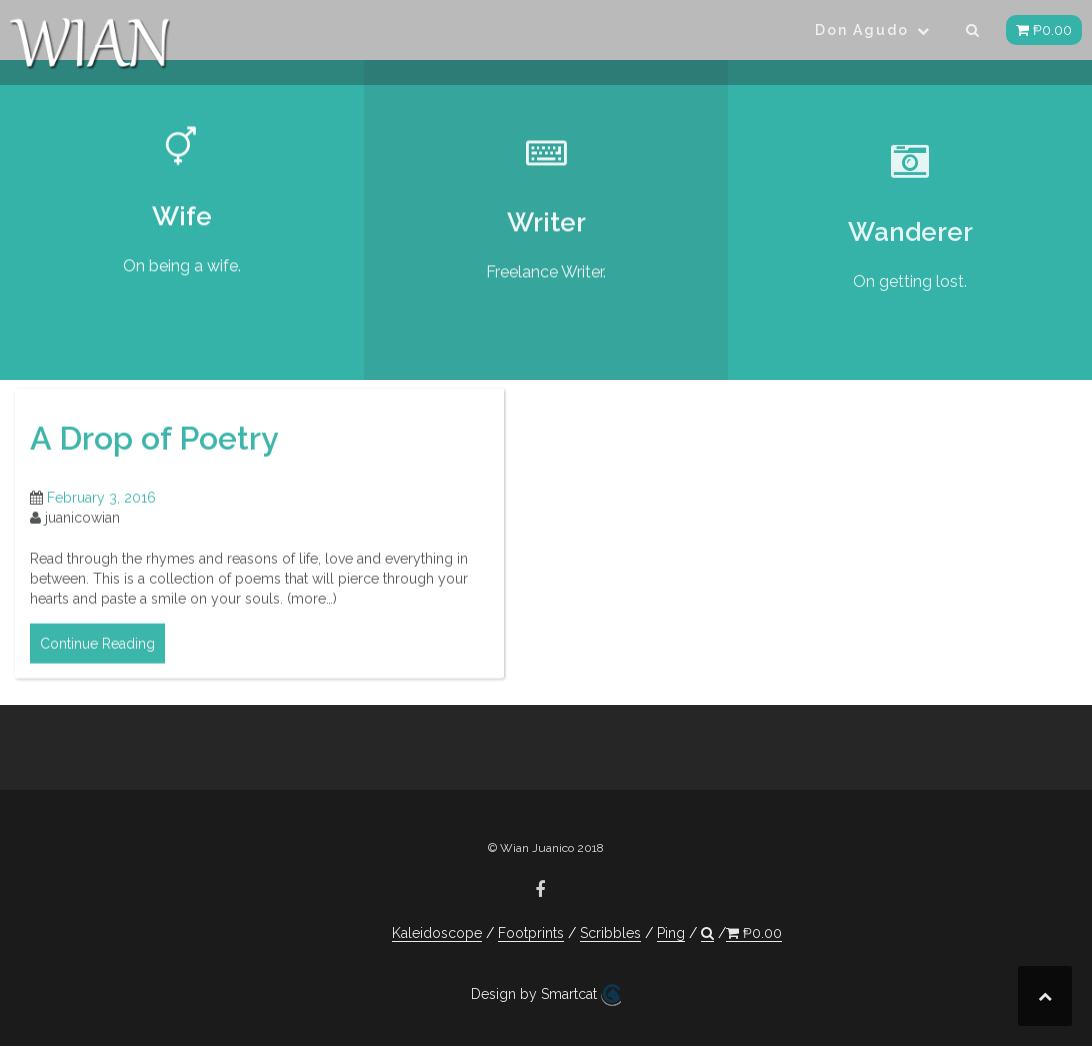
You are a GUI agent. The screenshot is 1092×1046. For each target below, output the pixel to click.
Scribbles (610, 933)
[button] (973, 33)
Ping (671, 933)
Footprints (531, 933)
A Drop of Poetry (154, 448)
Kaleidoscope (437, 933)
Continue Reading (97, 654)
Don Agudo (862, 30)
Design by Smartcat (546, 995)
